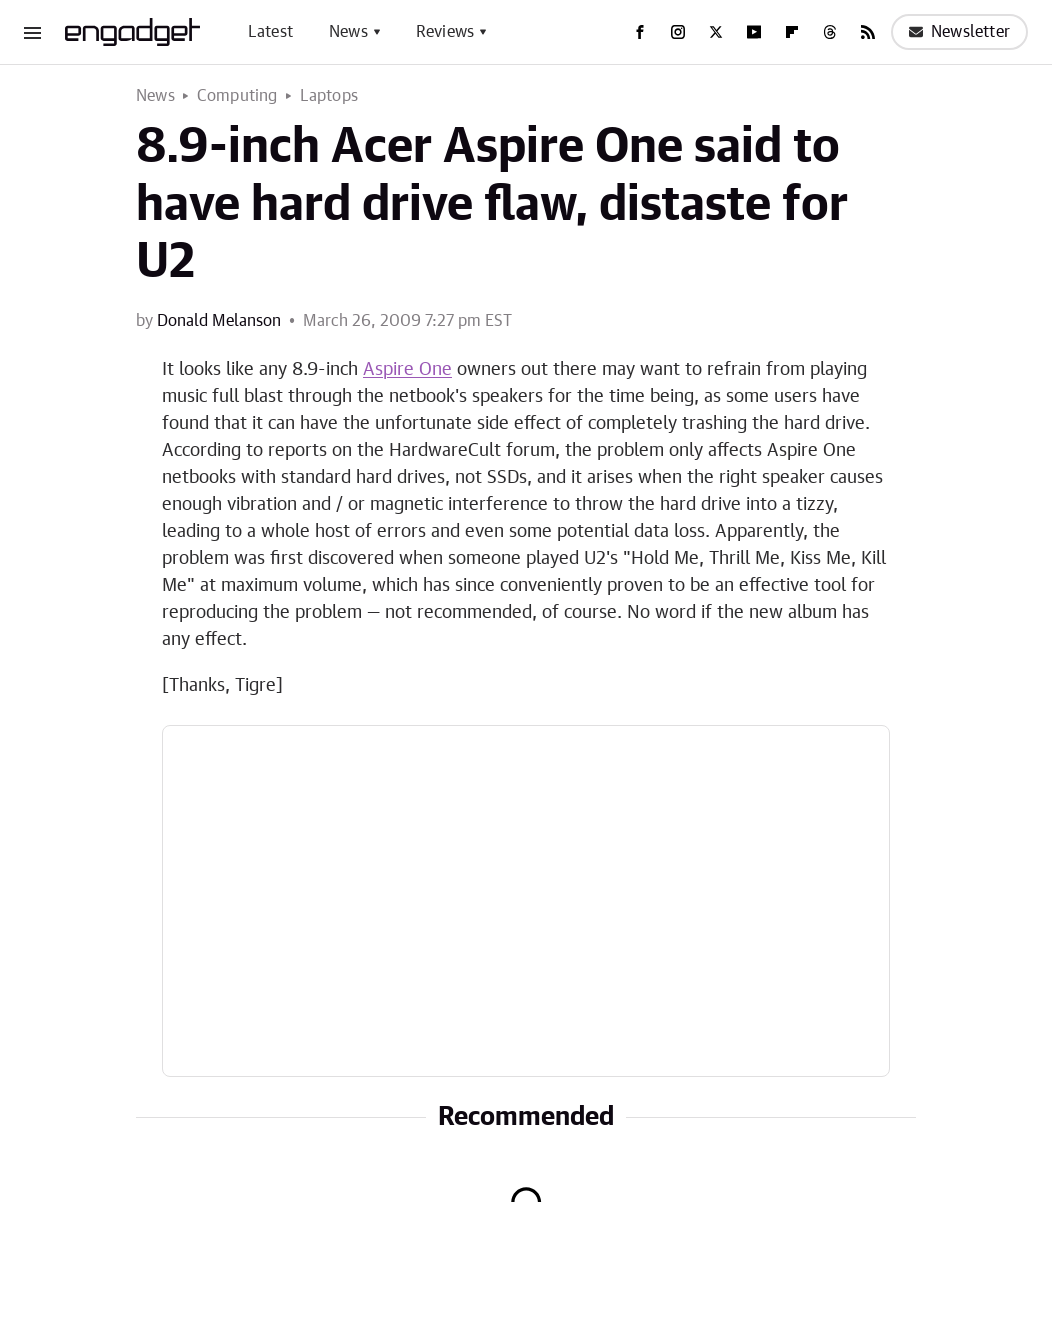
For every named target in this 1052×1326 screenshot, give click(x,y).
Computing (237, 96)
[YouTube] (754, 32)
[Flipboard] (792, 32)
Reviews (445, 32)
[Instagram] (678, 32)
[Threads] (830, 32)
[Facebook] (640, 32)
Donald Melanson (219, 321)
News (348, 32)
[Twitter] (716, 32)
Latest (270, 32)
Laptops (329, 96)
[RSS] (868, 32)
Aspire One (407, 370)
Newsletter (959, 32)
